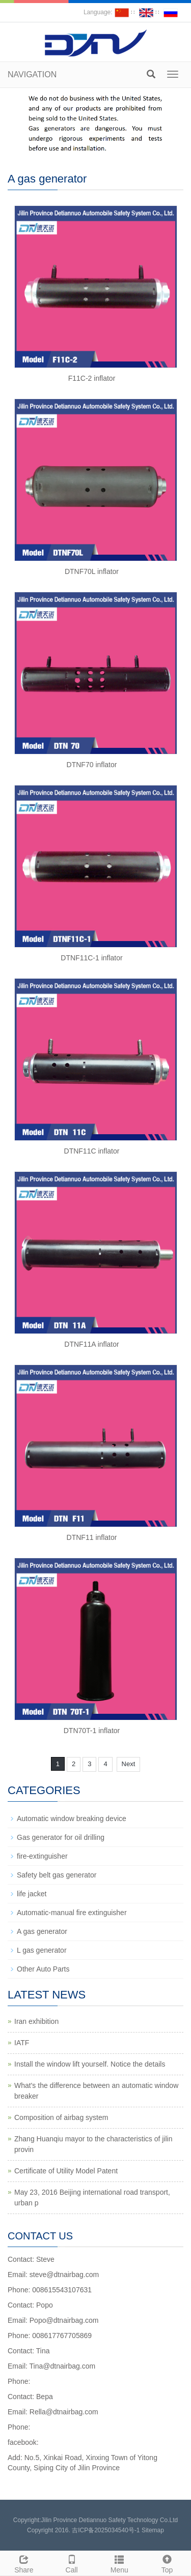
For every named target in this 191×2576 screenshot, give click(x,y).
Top (167, 2563)
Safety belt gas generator (56, 1875)
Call (72, 2563)
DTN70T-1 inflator (92, 1730)
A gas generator (42, 1931)
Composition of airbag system (61, 2117)
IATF (21, 2043)
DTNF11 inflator (92, 1537)
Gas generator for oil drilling (60, 1837)
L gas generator (42, 1950)
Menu (120, 2563)
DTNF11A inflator (91, 1344)
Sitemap (153, 2530)
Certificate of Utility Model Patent (66, 2171)
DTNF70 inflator (92, 765)
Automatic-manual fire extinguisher (72, 1912)
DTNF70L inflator (92, 571)
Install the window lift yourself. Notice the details (89, 2064)
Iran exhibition (36, 2021)
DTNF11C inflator (92, 1151)
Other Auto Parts (43, 1969)
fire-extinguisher (42, 1856)
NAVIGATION (32, 74)
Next (128, 1764)
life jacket (31, 1894)
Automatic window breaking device (71, 1818)
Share (24, 2563)
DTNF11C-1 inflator (91, 958)
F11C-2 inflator (92, 378)
